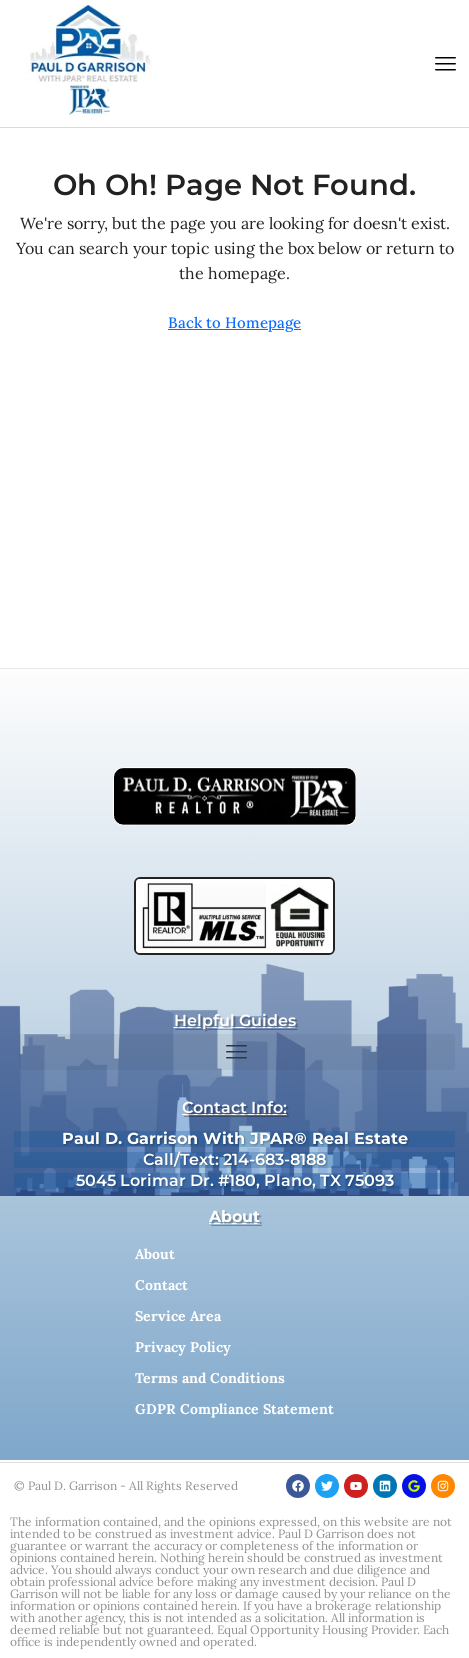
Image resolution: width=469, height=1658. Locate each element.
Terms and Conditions (210, 1378)
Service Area (178, 1316)
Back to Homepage (234, 322)
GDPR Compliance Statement (234, 1409)
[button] (446, 64)
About (155, 1254)
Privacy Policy (183, 1347)
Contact (161, 1285)
